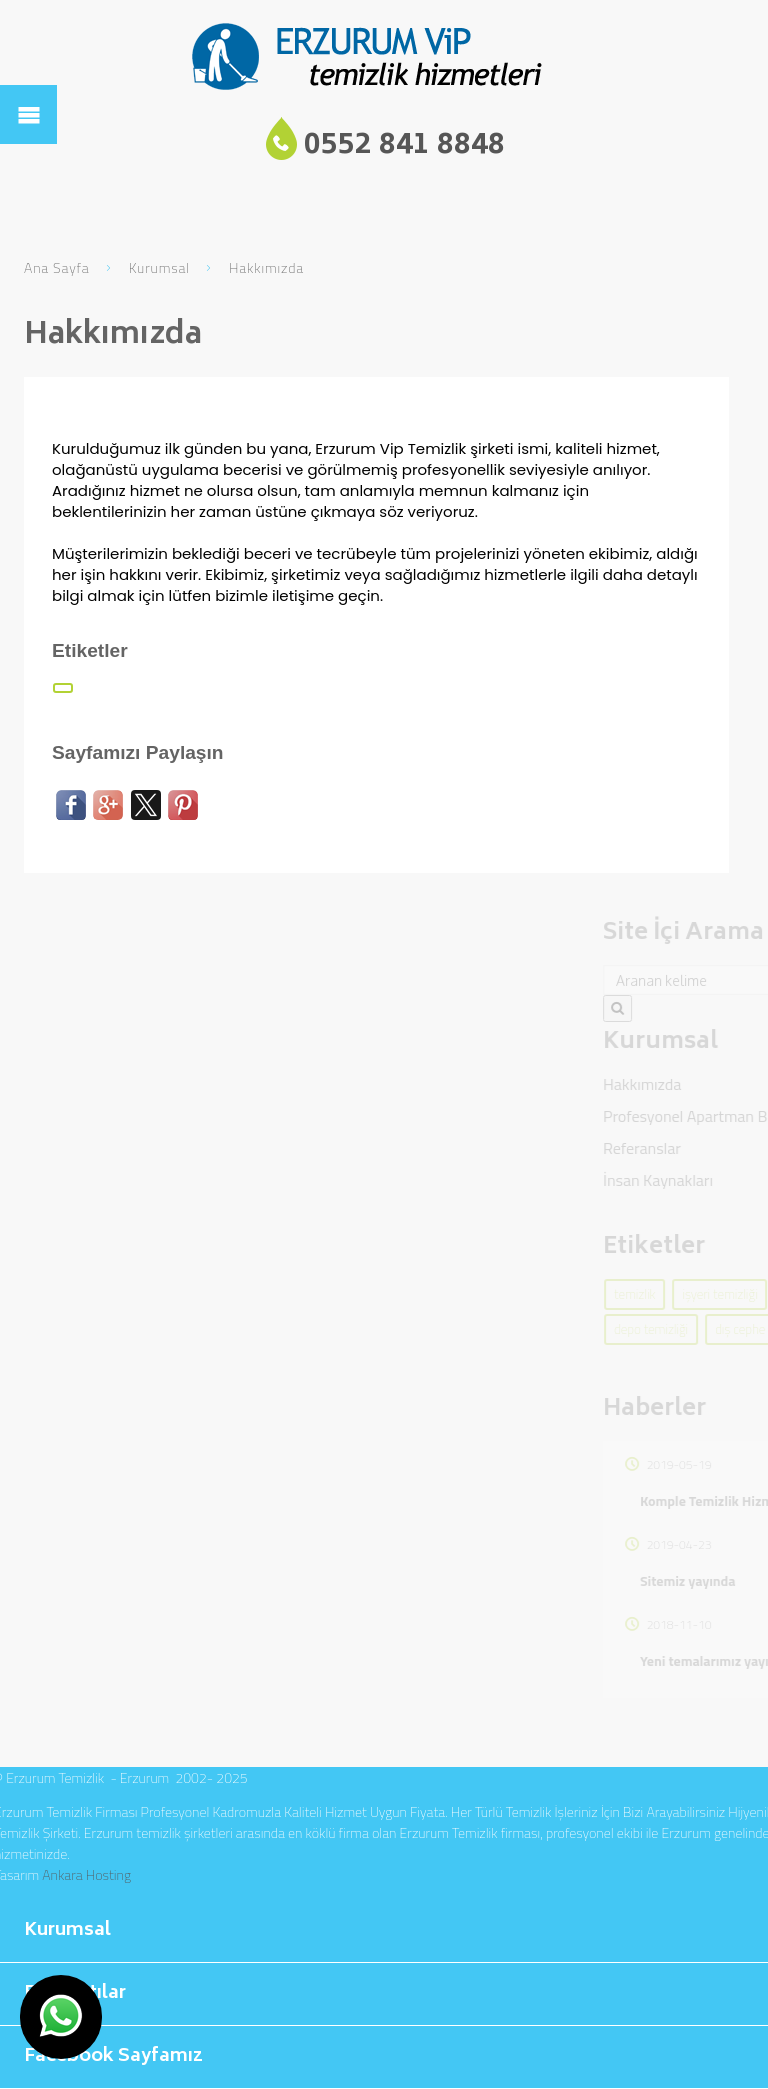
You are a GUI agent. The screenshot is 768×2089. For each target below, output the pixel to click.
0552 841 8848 (404, 146)
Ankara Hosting (86, 1874)
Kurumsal (159, 267)
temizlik (731, 1294)
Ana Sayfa (57, 267)
